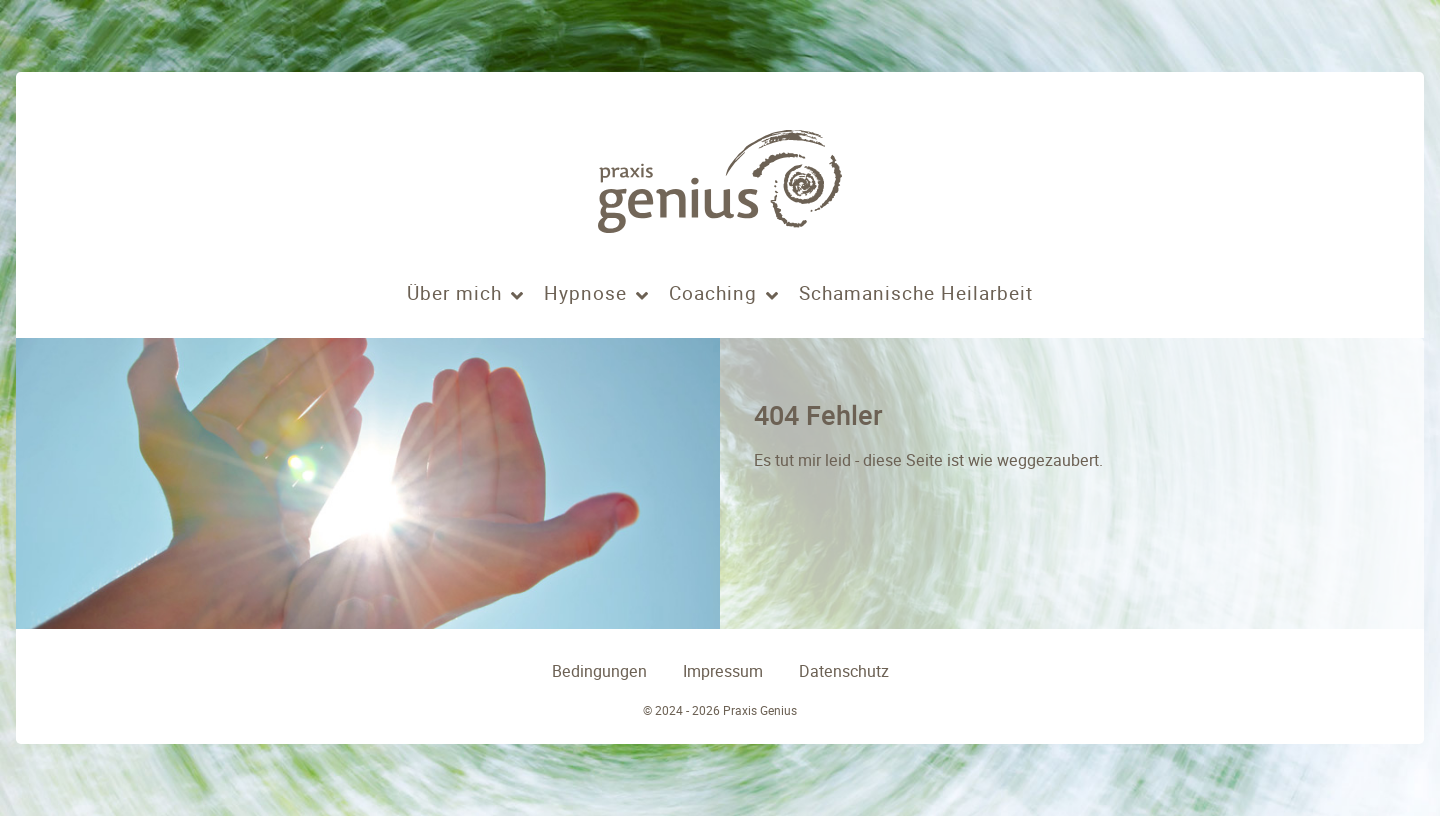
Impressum (723, 671)
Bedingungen (599, 671)
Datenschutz (844, 671)
